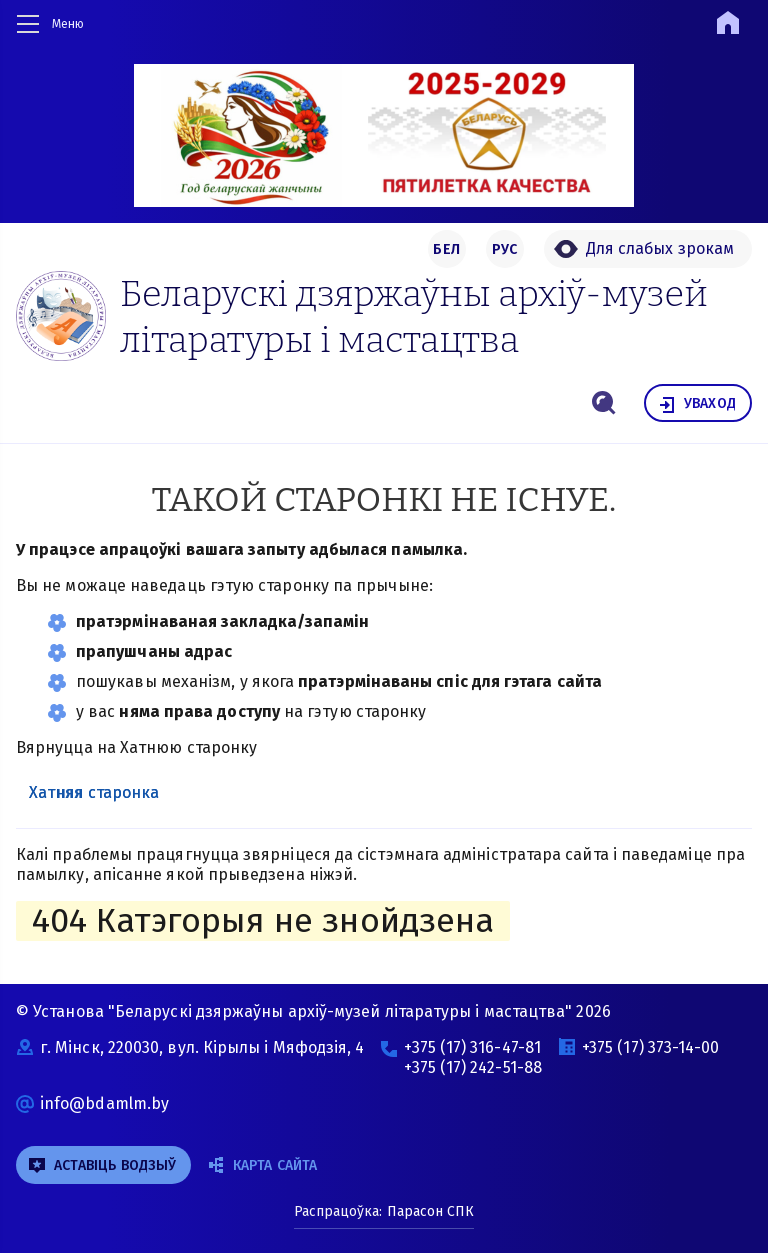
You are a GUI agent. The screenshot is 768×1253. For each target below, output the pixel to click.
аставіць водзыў (102, 1165)
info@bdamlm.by (104, 1103)
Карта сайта (262, 1165)
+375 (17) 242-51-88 (473, 1067)
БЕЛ (446, 249)
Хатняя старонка (94, 792)
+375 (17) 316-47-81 (472, 1047)
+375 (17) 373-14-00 (651, 1047)
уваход (697, 404)
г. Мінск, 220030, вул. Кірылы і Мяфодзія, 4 (202, 1047)
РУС (505, 249)
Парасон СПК (428, 1211)
